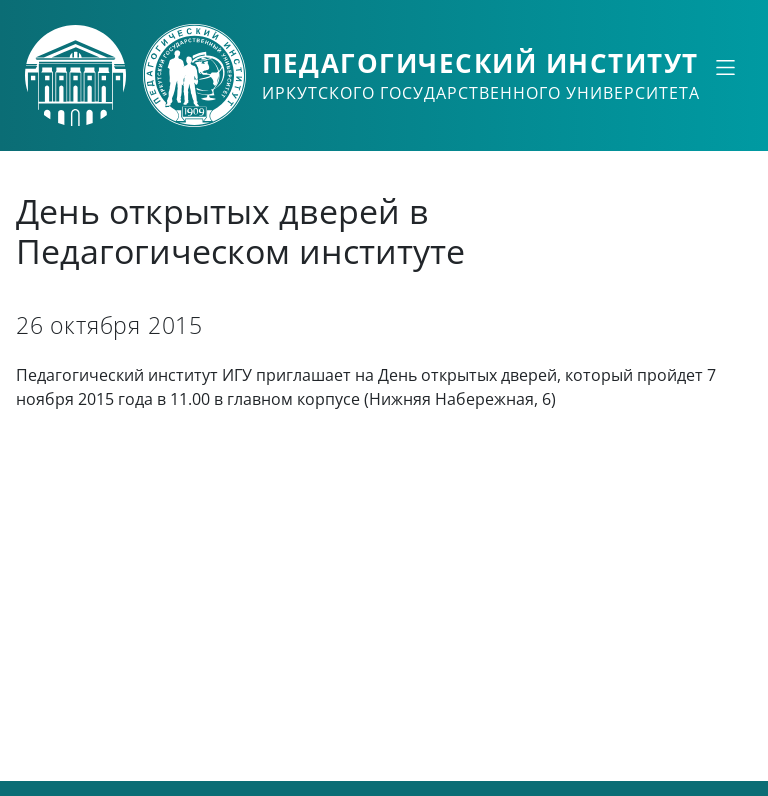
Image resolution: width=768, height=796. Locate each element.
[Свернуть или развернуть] (725, 67)
